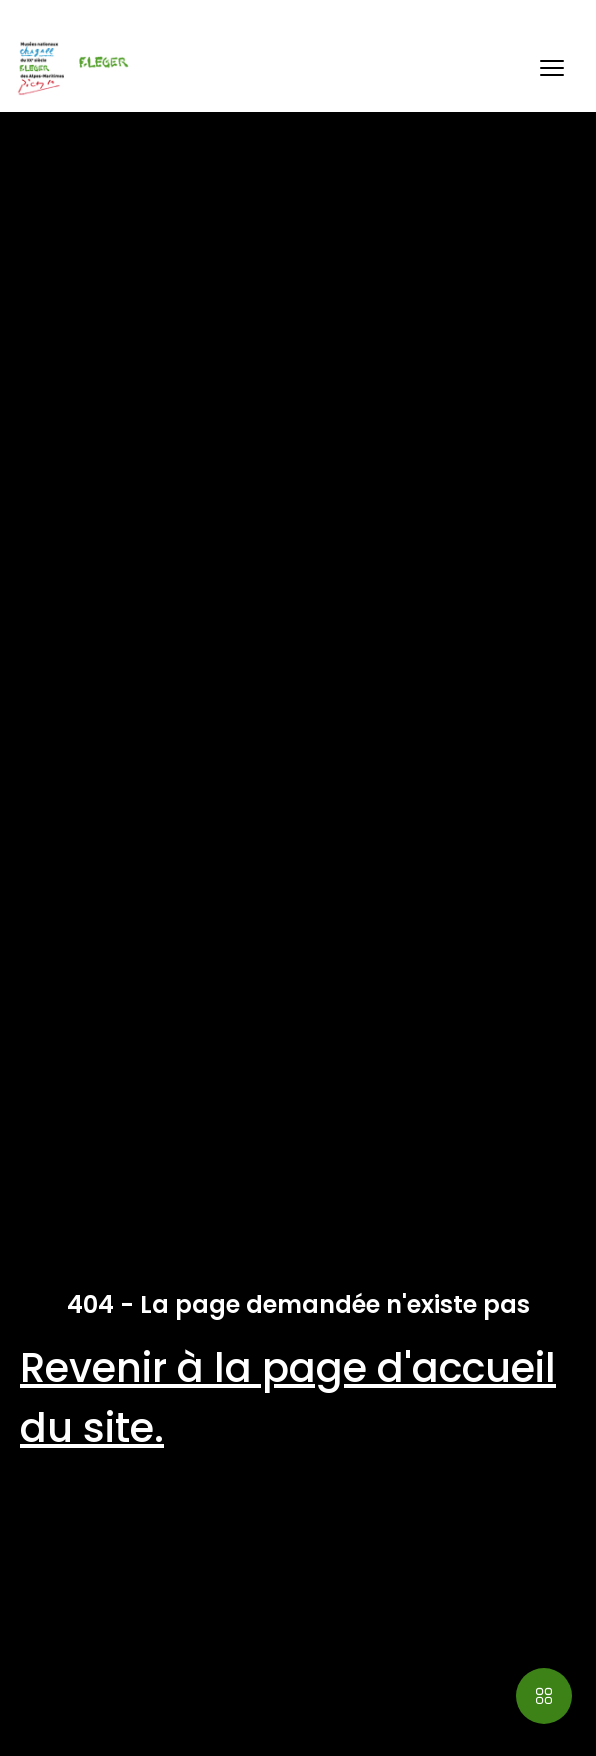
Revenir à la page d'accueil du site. (288, 1398)
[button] (552, 68)
